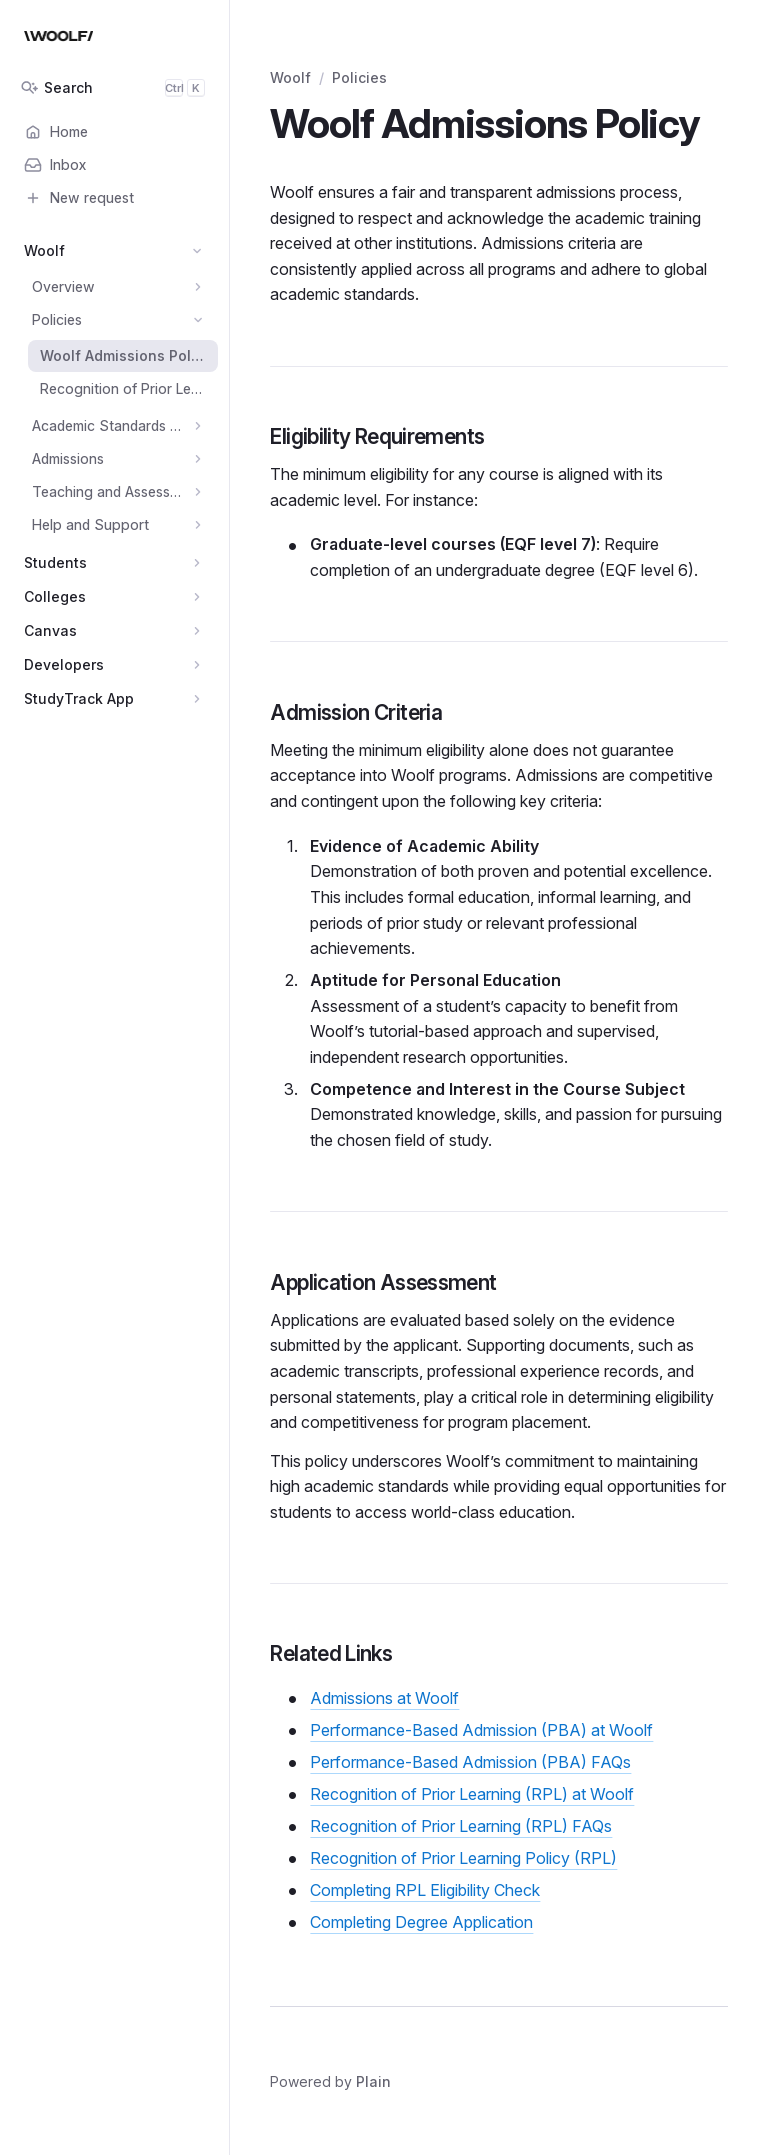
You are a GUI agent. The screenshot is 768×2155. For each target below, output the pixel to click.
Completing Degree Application (421, 1922)
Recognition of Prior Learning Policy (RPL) (463, 1858)
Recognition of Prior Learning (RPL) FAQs (461, 1826)
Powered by (330, 2081)
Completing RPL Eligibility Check (425, 1890)
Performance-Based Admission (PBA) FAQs (470, 1762)
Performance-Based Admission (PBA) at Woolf (481, 1730)
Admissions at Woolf (384, 1698)
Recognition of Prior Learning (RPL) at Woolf (472, 1794)
